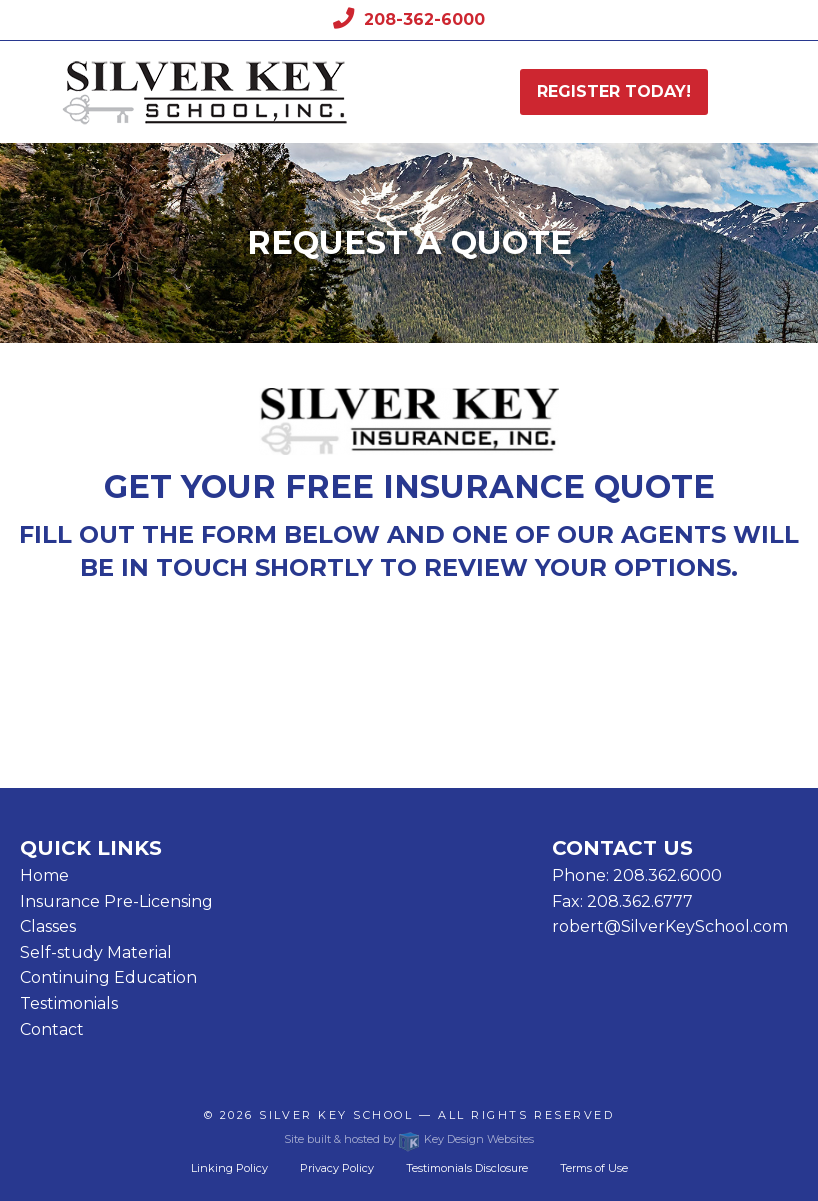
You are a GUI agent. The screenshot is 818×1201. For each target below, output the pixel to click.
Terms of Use (594, 1168)
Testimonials (69, 1003)
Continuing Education (108, 977)
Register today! (614, 91)
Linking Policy (229, 1168)
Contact (52, 1029)
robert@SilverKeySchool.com (670, 926)
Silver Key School (336, 1115)
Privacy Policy (337, 1168)
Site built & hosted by (408, 1139)
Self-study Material (96, 952)
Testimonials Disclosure (467, 1168)
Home (44, 875)
